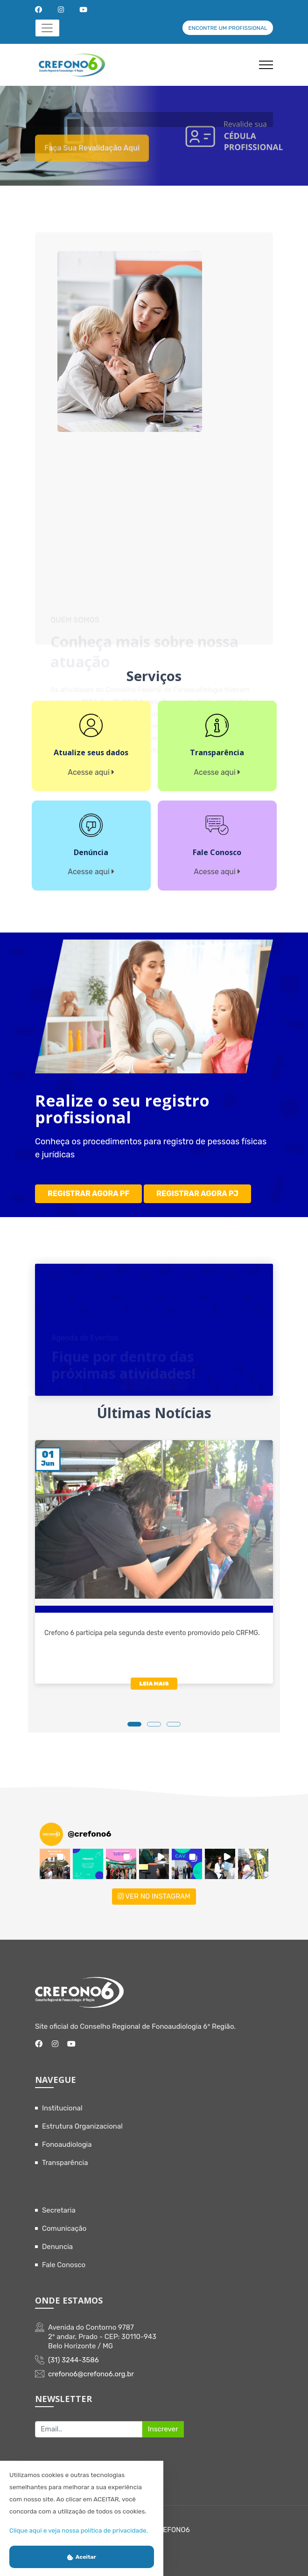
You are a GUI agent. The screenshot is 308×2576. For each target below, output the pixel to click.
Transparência (65, 2162)
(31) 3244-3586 (73, 2360)
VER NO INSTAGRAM (154, 1896)
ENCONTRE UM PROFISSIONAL (227, 28)
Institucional (62, 2108)
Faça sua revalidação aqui (92, 159)
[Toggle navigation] (47, 28)
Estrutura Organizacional (82, 2126)
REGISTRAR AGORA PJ (197, 1193)
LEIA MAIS (153, 1683)
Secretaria (59, 2210)
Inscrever (163, 2429)
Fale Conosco (63, 2265)
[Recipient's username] (88, 2429)
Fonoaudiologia (67, 2144)
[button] (55, 1864)
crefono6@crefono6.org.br (91, 2374)
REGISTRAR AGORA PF (88, 1193)
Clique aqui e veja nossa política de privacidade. (78, 2530)
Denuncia (57, 2246)
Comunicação (64, 2228)
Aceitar (81, 2557)
